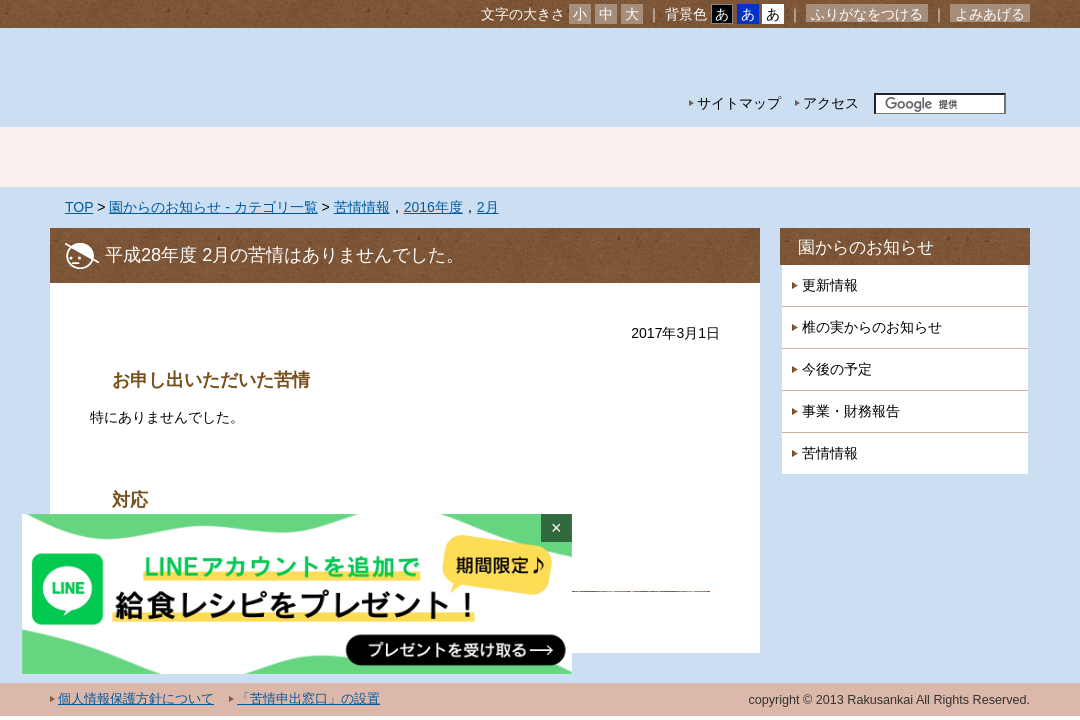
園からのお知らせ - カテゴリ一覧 (213, 207)
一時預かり (820, 157)
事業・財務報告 (851, 411)
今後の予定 (837, 369)
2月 (488, 207)
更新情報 (830, 285)
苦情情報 (362, 207)
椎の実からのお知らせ (872, 327)
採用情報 (960, 157)
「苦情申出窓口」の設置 (308, 699)
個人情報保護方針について (136, 699)
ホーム (120, 157)
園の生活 (400, 157)
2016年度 (433, 207)
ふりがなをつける (867, 14)
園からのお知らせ (866, 247)
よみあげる (990, 14)
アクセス (831, 103)
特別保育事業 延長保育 (680, 157)
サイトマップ (739, 103)
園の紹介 (260, 157)
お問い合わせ (968, 60)
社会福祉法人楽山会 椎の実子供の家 (222, 77)
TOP (79, 207)
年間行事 (540, 157)
